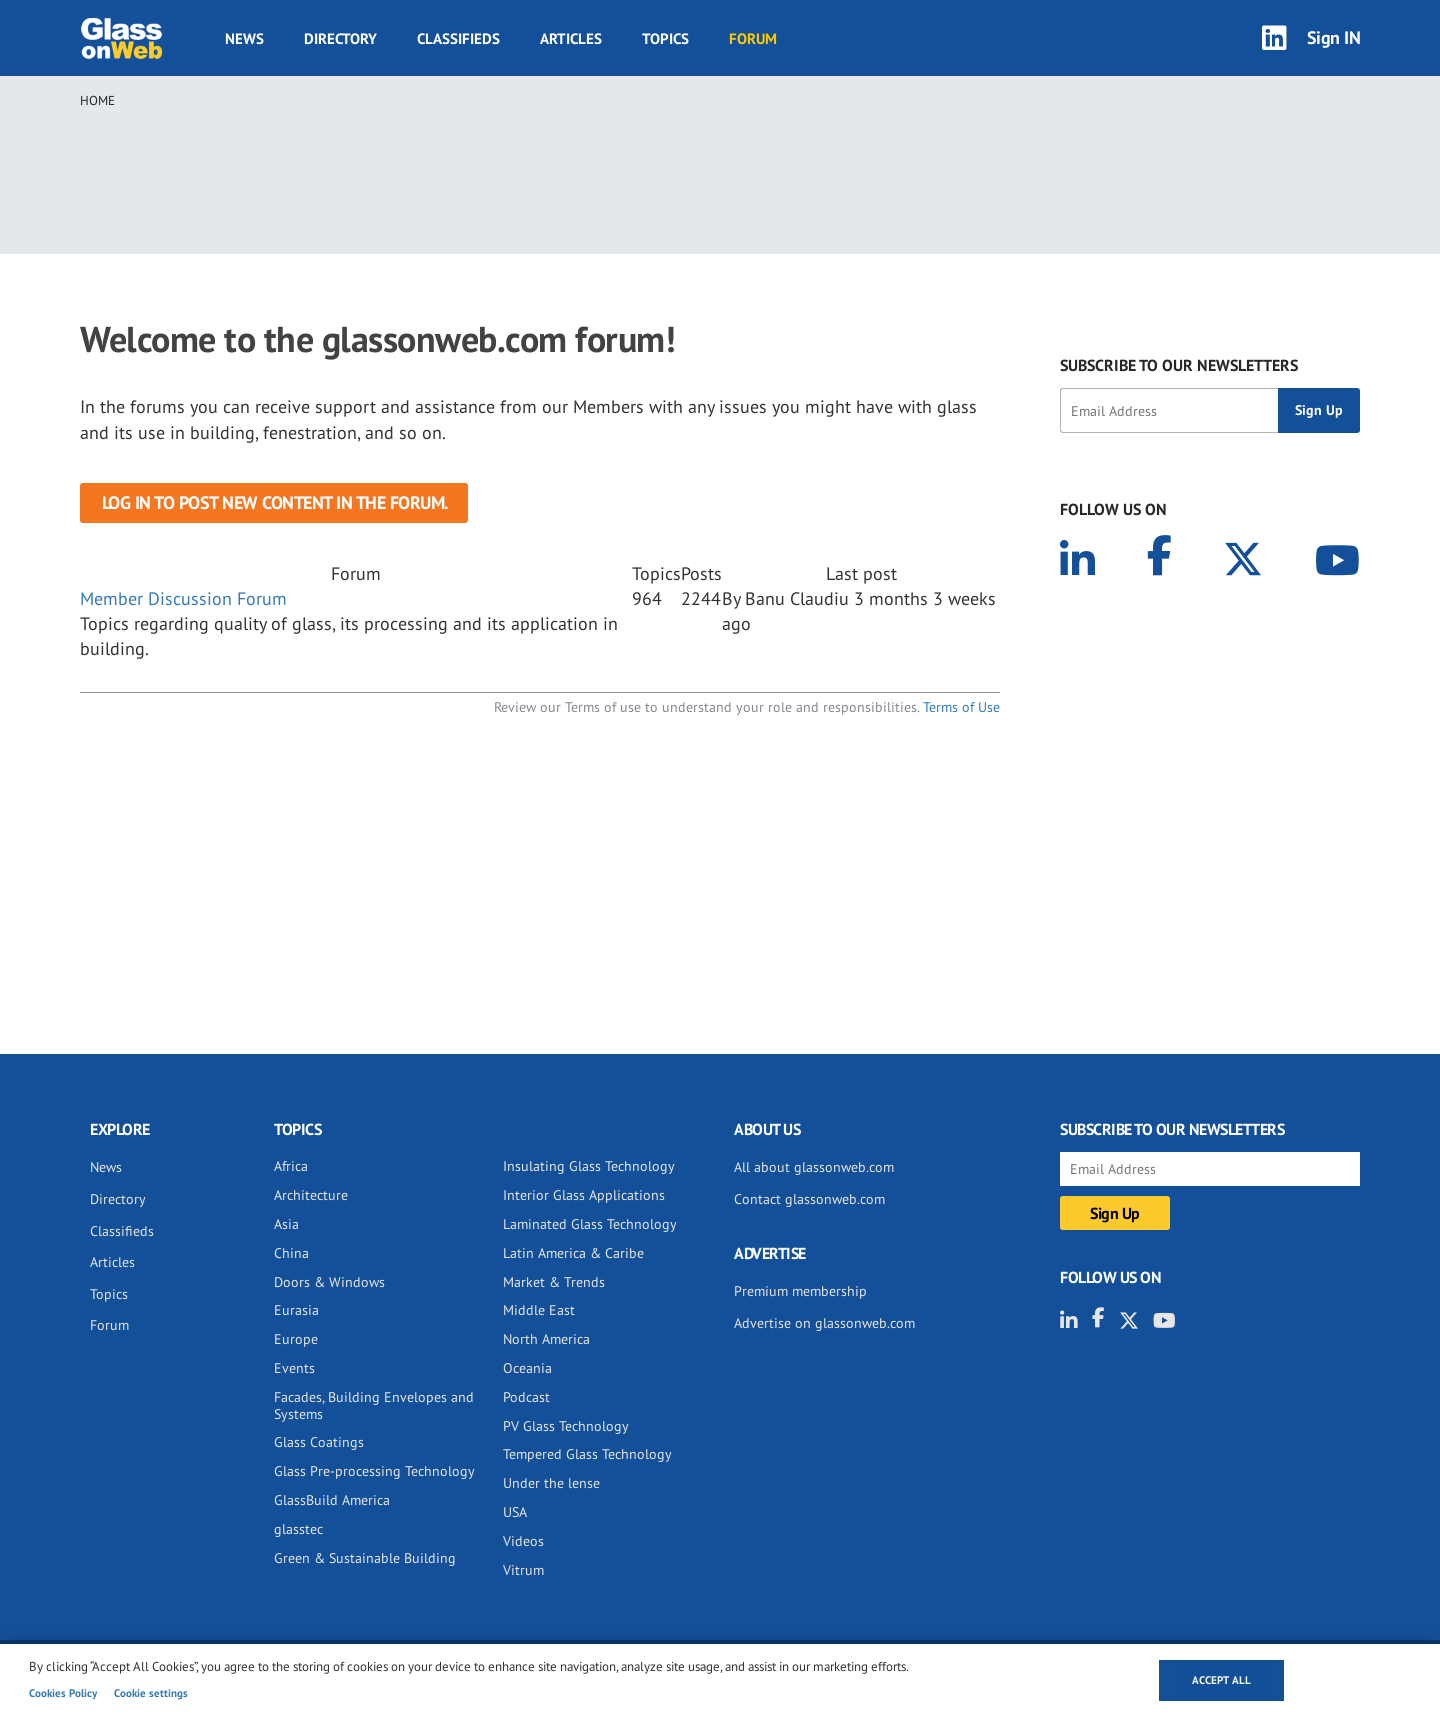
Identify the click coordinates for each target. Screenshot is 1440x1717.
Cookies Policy (63, 1693)
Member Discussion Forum (183, 598)
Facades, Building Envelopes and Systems (374, 1405)
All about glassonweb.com (814, 1167)
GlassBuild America (332, 1500)
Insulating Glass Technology (589, 1166)
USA (515, 1512)
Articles (571, 38)
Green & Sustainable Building (365, 1558)
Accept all (1221, 1680)
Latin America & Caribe (573, 1253)
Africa (291, 1166)
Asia (286, 1224)
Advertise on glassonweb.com (824, 1323)
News (244, 38)
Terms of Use (961, 707)
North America (546, 1339)
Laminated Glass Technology (590, 1224)
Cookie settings (151, 1693)
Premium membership (800, 1291)
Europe (296, 1339)
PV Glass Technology (566, 1426)
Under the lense (551, 1483)
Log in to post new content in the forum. (275, 502)
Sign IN (1334, 37)
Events (294, 1368)
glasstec (298, 1529)
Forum (753, 38)
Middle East (539, 1310)
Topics (665, 38)
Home (97, 100)
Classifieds (458, 38)
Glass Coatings (319, 1442)
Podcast (526, 1397)
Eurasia (296, 1310)
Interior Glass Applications (584, 1195)
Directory (340, 38)
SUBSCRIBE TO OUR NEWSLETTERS (1179, 365)
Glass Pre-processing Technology (374, 1471)
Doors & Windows (329, 1282)
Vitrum (523, 1570)
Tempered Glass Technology (587, 1454)
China (291, 1253)
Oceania (527, 1368)
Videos (523, 1541)
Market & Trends (554, 1282)
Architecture (311, 1195)
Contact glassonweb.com (809, 1199)
